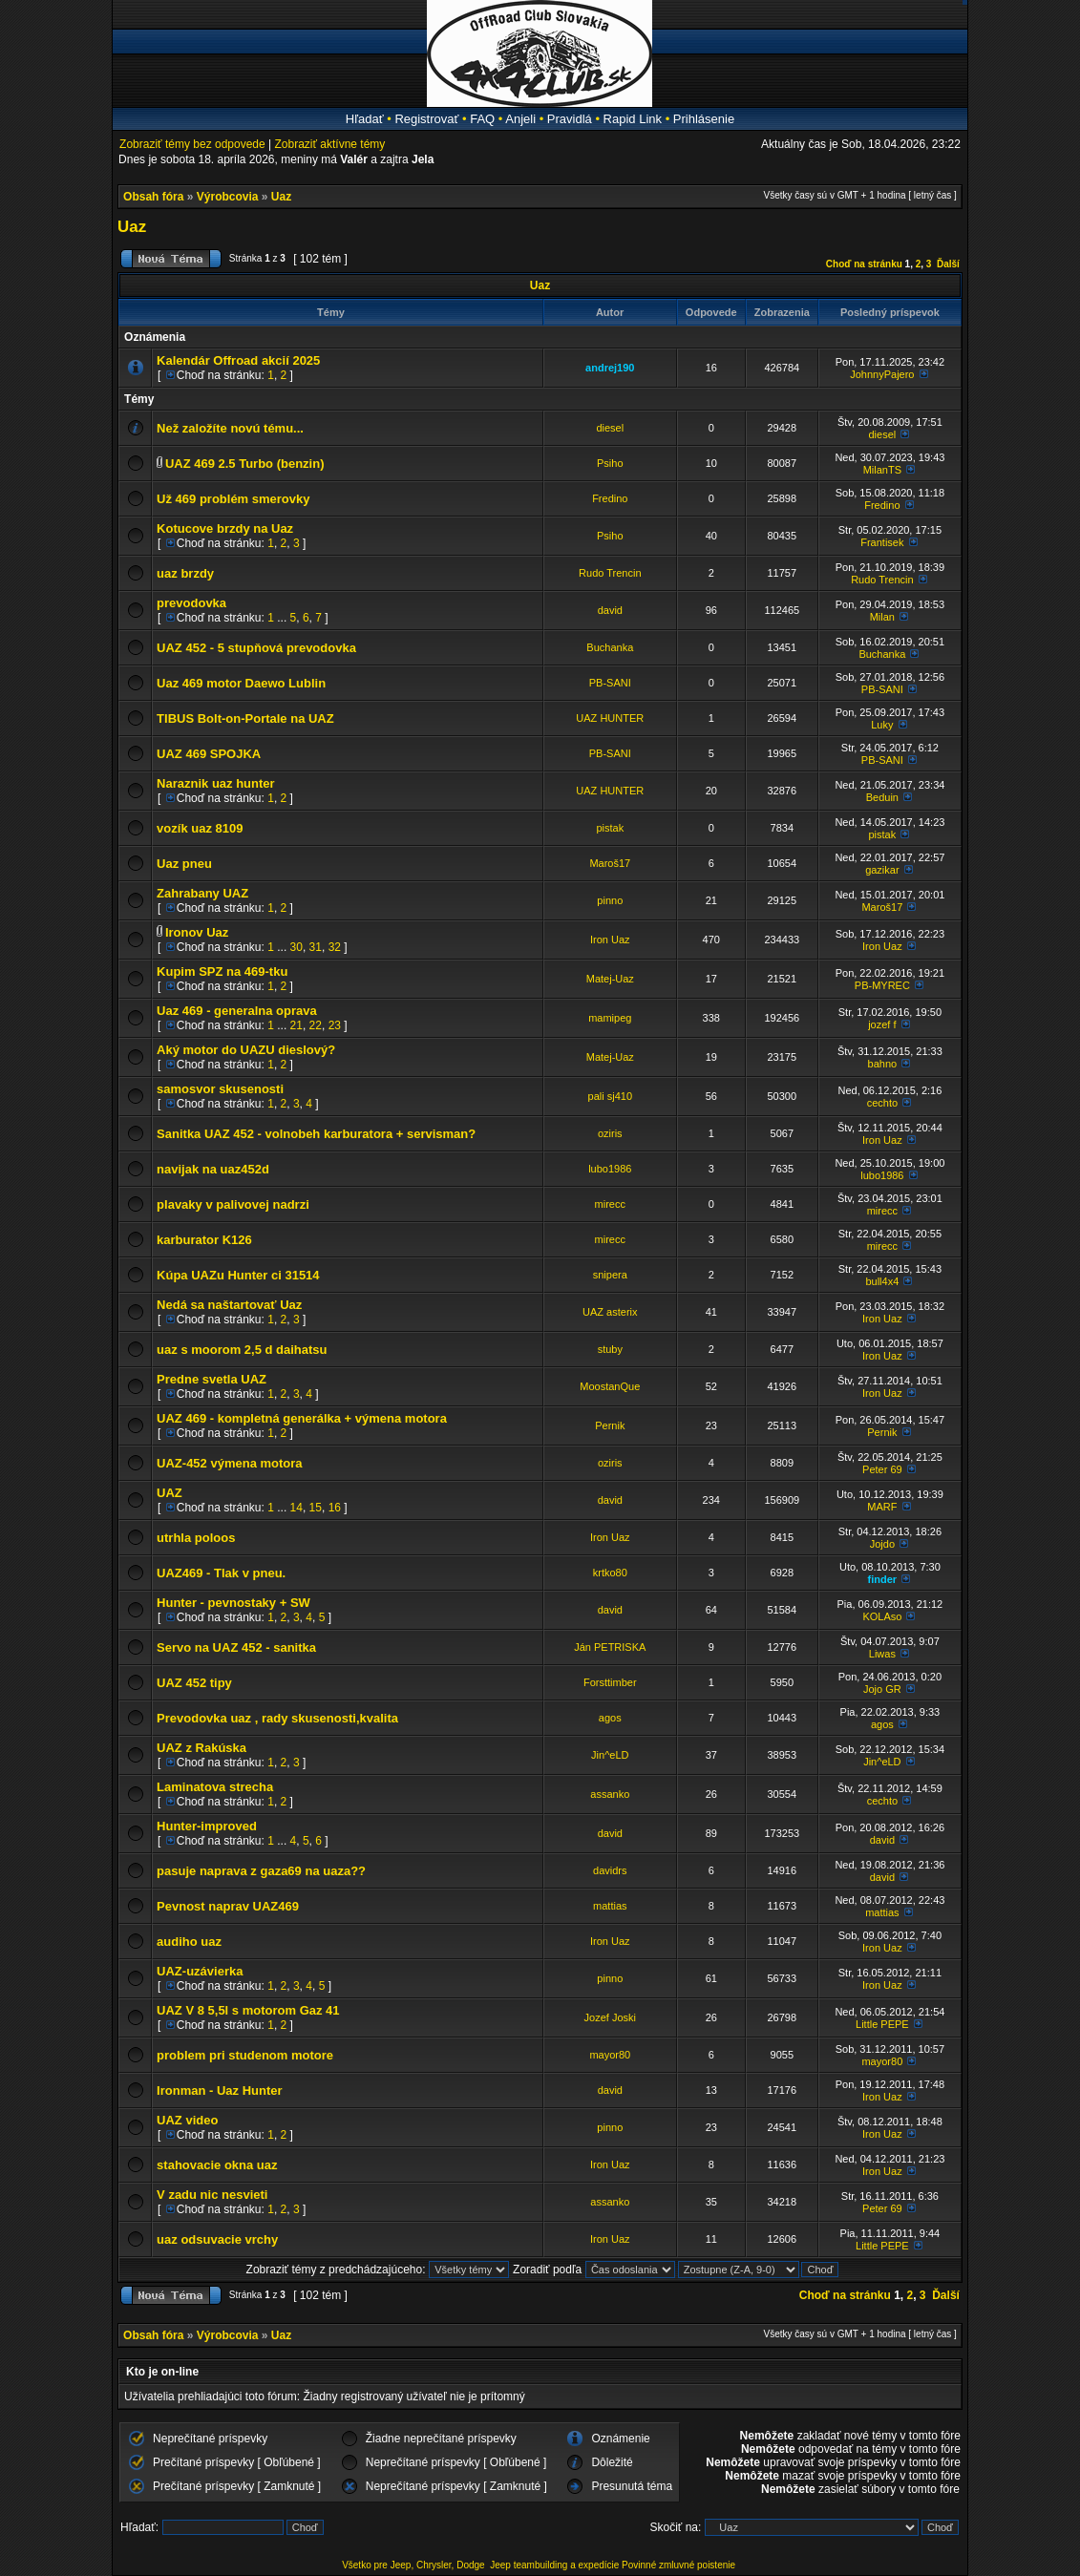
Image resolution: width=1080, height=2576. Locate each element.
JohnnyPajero (882, 374)
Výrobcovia (228, 196)
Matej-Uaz (610, 978)
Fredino (609, 498)
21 (296, 1025)
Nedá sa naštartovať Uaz (229, 1305)
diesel (610, 427)
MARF (882, 1506)
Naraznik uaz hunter (216, 783)
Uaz (281, 196)
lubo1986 (609, 1168)
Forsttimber (610, 1682)
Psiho (610, 463)
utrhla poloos (196, 1538)
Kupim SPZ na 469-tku (222, 971)
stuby (610, 1349)
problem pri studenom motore (245, 2055)
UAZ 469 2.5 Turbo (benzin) (245, 463)
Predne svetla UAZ (211, 1379)
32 (334, 947)
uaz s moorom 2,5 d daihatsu (242, 1349)
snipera (610, 1274)
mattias (609, 1905)
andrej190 (609, 367)
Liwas (882, 1653)
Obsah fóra (153, 196)
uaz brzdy (185, 573)
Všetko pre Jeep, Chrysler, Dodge (414, 2565)
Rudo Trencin (610, 573)
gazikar (882, 870)
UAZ (169, 1493)
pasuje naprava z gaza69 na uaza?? (261, 1871)
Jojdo (882, 1544)
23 (334, 1025)
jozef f (882, 1024)
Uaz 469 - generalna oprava (237, 1010)
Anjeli (520, 119)
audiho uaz (189, 1941)
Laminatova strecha (215, 1787)
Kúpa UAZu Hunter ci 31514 (238, 1275)
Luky (882, 724)
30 (296, 947)
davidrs (609, 1870)
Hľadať (365, 119)
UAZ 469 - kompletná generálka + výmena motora (302, 1418)
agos (610, 1717)
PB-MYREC (882, 985)
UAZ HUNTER (610, 718)
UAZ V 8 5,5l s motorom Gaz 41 (248, 2010)
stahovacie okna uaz (217, 2165)
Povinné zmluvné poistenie (678, 2565)
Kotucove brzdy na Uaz (225, 528)
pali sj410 (610, 1096)
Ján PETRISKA (610, 1647)
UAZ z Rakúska (201, 1748)
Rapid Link (633, 119)
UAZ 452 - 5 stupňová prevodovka (256, 648)
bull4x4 (882, 1281)
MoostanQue (610, 1386)
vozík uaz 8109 (200, 828)
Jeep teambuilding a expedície (554, 2565)
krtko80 (610, 1572)
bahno (883, 1063)
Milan (882, 617)
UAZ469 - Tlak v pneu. (221, 1573)
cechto (882, 1103)
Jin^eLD (609, 1755)
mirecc (610, 1204)
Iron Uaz (610, 939)
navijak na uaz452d (213, 1169)
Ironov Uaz (196, 932)
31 (315, 947)
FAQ (482, 119)
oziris (610, 1133)
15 (315, 1507)
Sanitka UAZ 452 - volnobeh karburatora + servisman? (316, 1134)
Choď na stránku (864, 264)
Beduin (882, 797)
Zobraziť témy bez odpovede (192, 144)
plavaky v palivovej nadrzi (233, 1204)
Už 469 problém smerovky (233, 499)
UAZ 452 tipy (194, 1683)
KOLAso (881, 1616)
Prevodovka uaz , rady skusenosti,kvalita (277, 1718)
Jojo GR (882, 1689)
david (610, 610)
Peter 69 (882, 1469)
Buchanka (609, 647)
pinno (610, 900)
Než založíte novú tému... (230, 428)
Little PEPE (882, 2024)
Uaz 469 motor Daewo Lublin (241, 683)
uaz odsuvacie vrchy (217, 2239)
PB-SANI (610, 682)
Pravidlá (569, 119)
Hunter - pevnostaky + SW (233, 1602)
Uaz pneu (184, 863)
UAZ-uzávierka (200, 1971)
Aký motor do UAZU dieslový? (246, 1050)
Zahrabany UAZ (202, 893)
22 (315, 1025)
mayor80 (609, 2054)
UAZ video (187, 2120)
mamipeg (609, 1018)
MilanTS (882, 469)
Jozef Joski (610, 2017)
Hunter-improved (207, 1826)
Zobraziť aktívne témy (329, 144)
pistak (610, 828)
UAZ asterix (609, 1312)
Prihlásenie (703, 119)
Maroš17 (609, 863)
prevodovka (191, 603)
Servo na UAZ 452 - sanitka (236, 1647)
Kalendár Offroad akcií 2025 (238, 360)
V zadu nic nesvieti (212, 2194)
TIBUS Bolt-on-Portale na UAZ (245, 718)
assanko (609, 1794)
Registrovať (426, 119)
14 (296, 1507)
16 (334, 1507)
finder (883, 1579)
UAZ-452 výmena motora (229, 1463)
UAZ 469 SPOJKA (209, 754)
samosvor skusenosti (220, 1089)
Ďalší (948, 264)
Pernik (610, 1425)
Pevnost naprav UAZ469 (228, 1906)
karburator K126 (204, 1240)
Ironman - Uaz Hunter (219, 2090)
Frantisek (881, 542)
